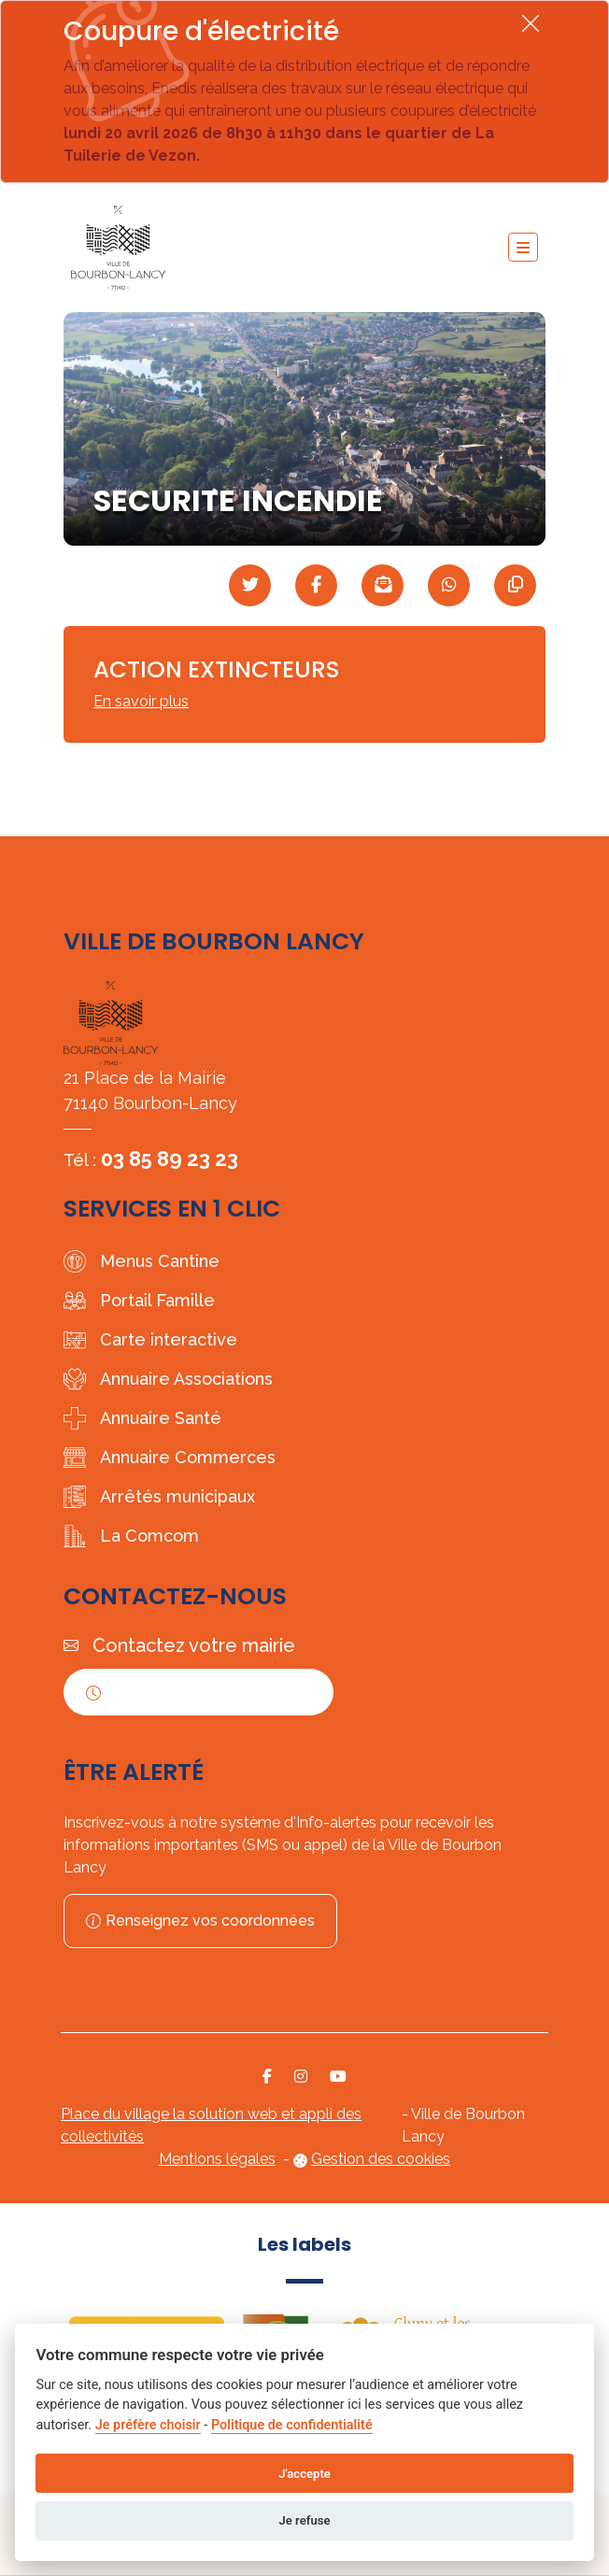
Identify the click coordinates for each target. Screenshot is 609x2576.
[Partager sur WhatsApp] (449, 585)
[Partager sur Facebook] (316, 585)
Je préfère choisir (148, 2425)
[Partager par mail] (382, 585)
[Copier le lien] (515, 585)
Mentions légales (217, 2159)
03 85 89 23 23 (169, 1158)
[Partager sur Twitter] (250, 585)
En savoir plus (141, 701)
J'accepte (304, 2474)
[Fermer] (530, 22)
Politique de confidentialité (292, 2425)
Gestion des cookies (380, 2159)
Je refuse (304, 2520)
